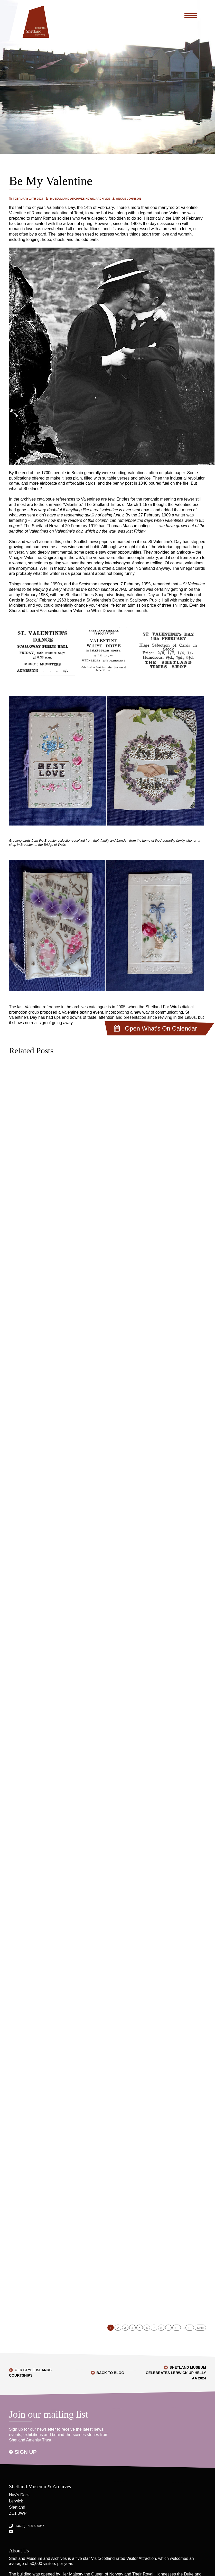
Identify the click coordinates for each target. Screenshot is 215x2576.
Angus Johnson (128, 198)
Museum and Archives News (72, 198)
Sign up (26, 2452)
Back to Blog (110, 2373)
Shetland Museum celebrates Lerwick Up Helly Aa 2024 (176, 2372)
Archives (103, 198)
